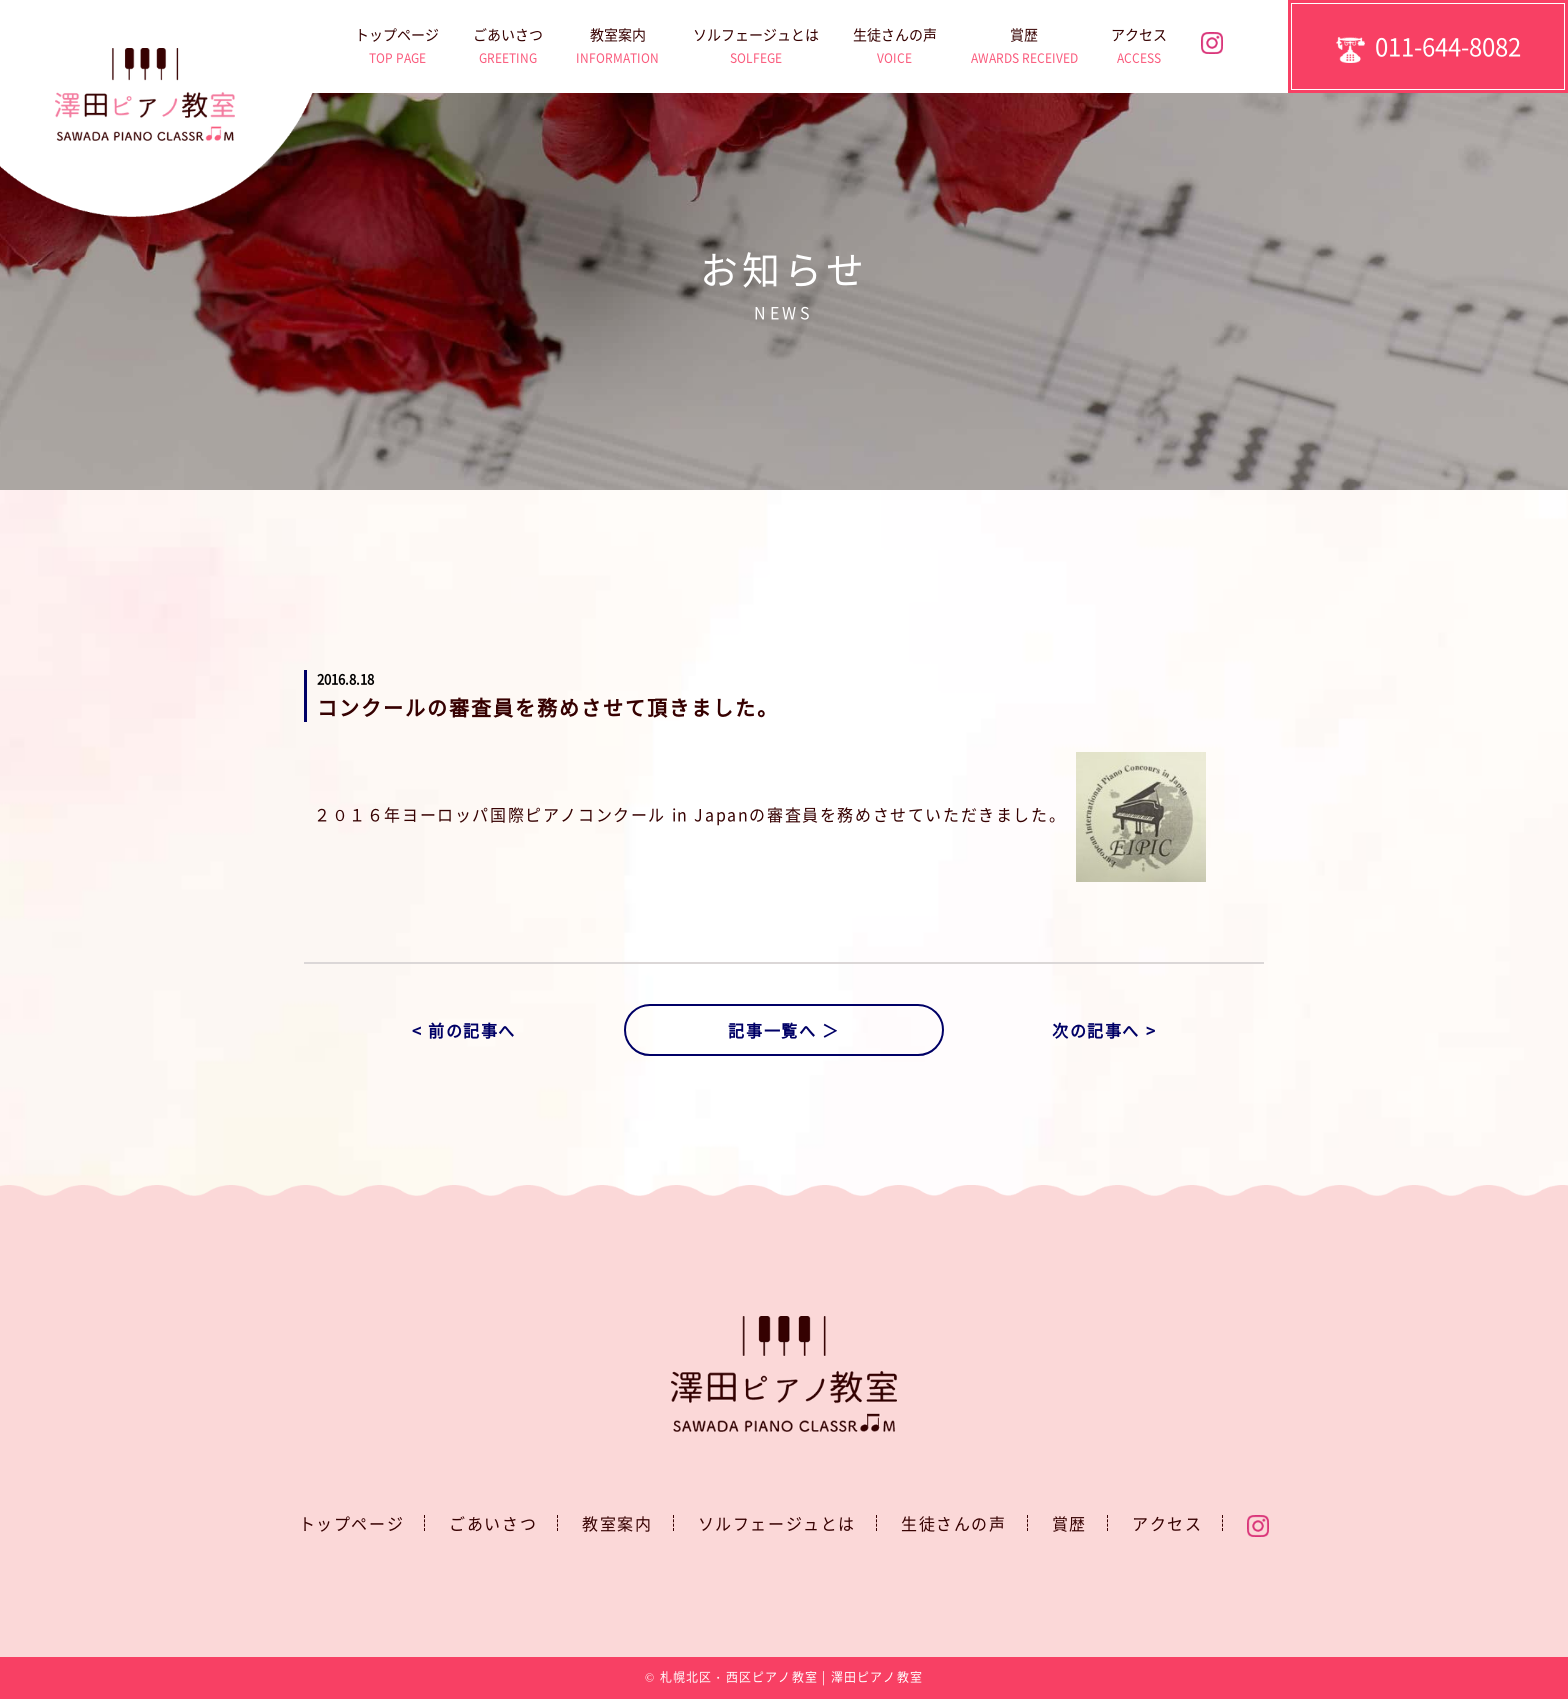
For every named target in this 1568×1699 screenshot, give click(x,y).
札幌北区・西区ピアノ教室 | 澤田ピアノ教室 (791, 1677)
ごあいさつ (508, 48)
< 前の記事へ (464, 1030)
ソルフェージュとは (756, 48)
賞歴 (1024, 48)
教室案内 (617, 48)
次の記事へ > (1104, 1030)
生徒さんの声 (895, 48)
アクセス (1139, 48)
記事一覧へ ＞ (783, 1030)
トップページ (397, 48)
